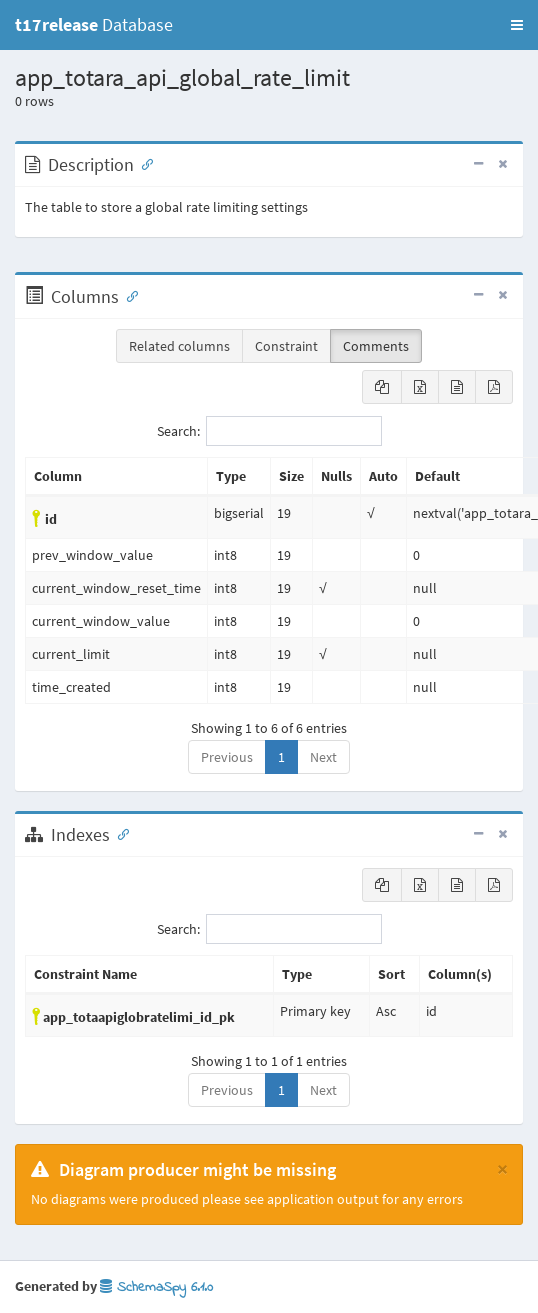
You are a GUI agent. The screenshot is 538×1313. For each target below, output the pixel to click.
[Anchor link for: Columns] (128, 295)
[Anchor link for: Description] (143, 163)
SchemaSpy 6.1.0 (156, 1287)
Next (323, 757)
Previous (227, 757)
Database (94, 24)
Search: (269, 431)
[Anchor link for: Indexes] (119, 833)
